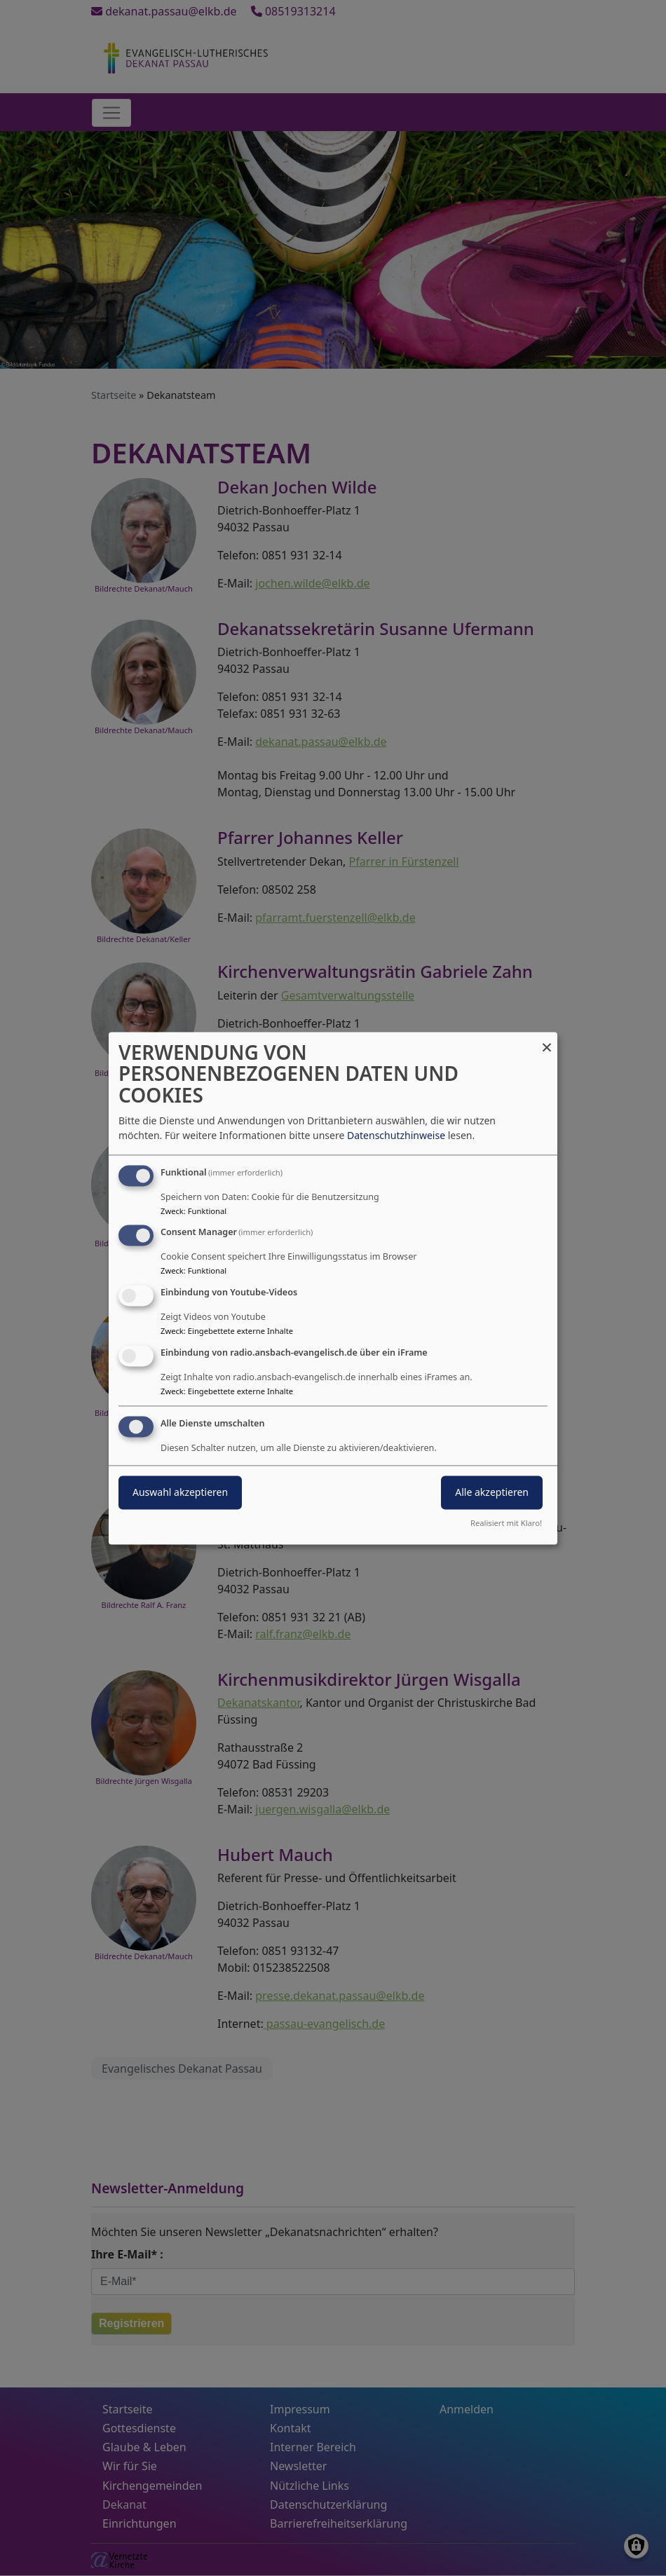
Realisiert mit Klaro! (506, 1523)
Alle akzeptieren (492, 1492)
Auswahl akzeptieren (180, 1492)
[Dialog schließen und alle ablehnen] (546, 1040)
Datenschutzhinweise (396, 1135)
